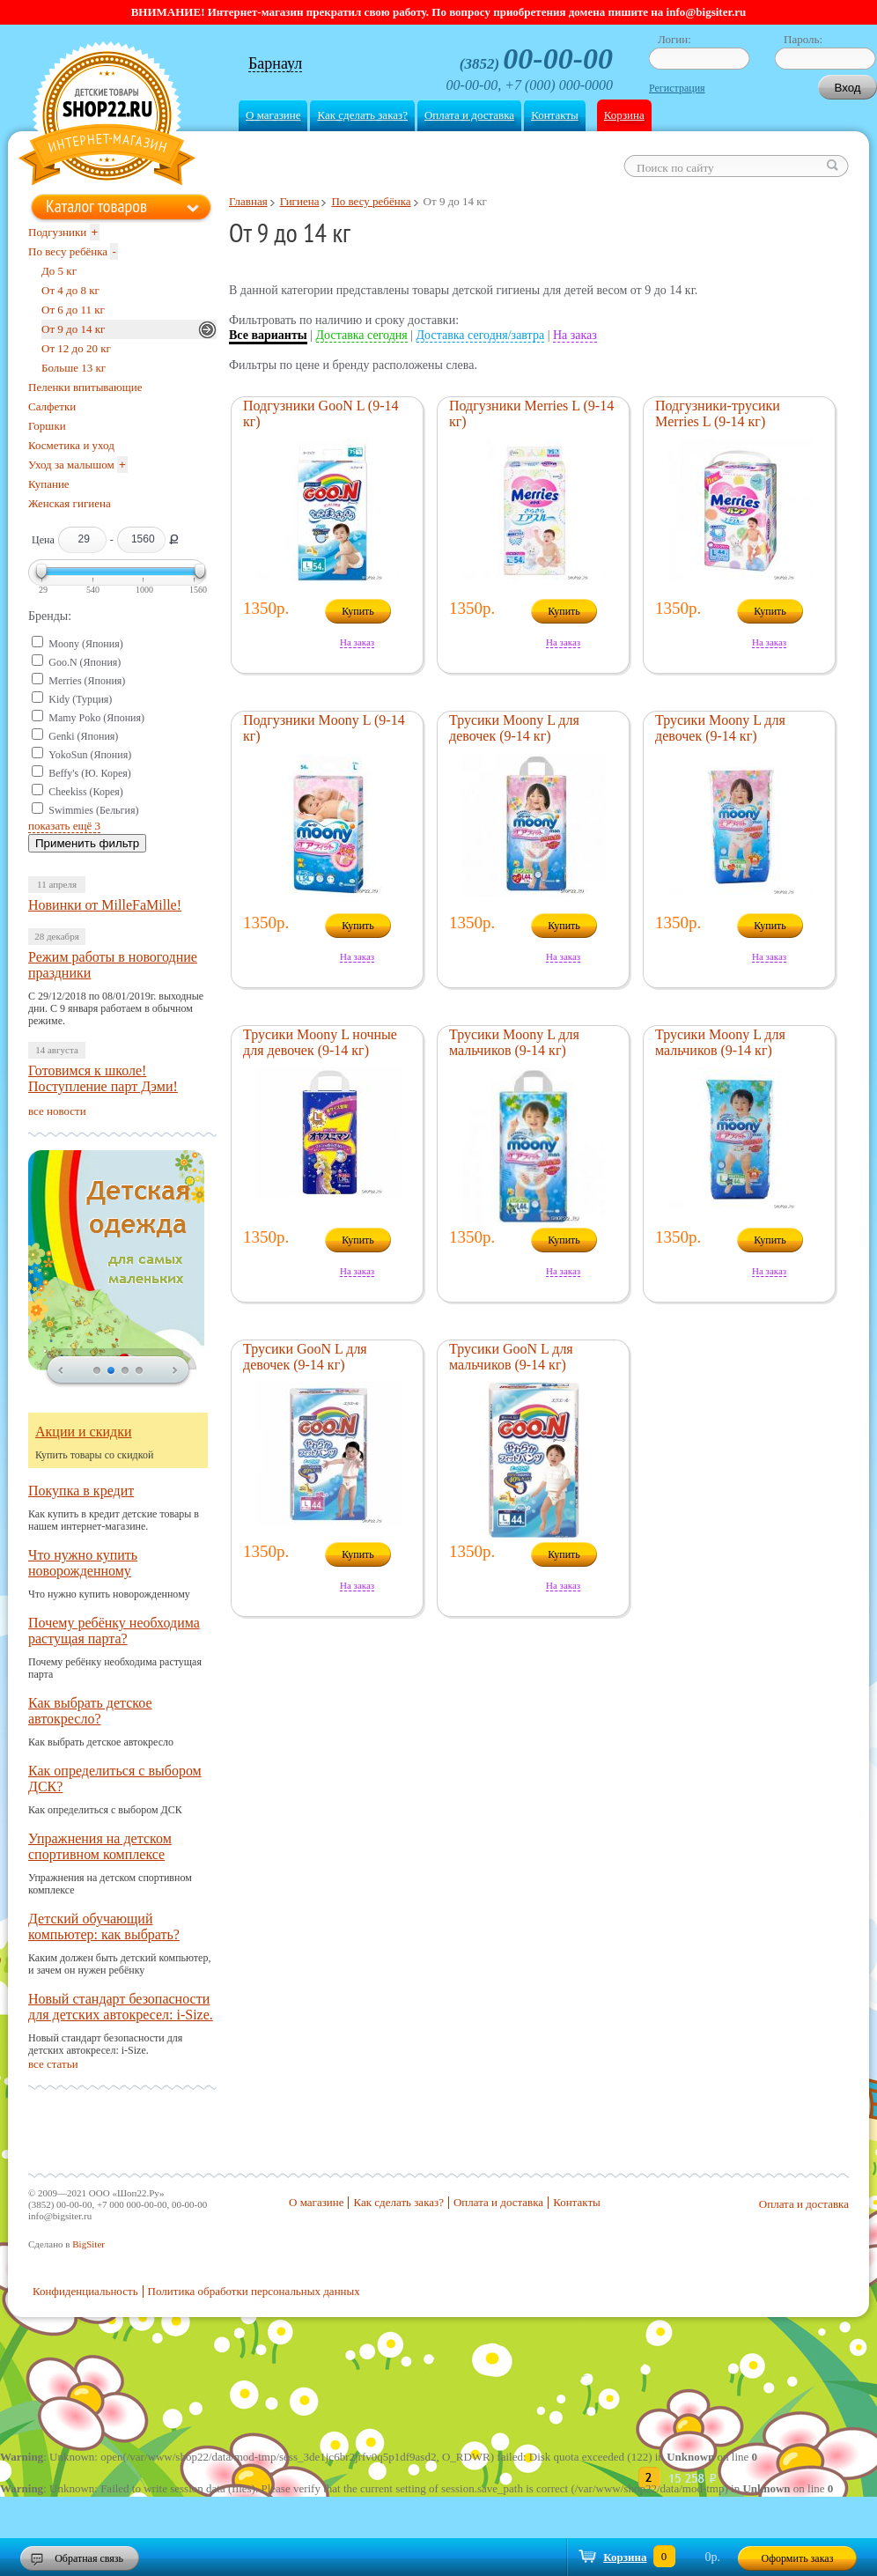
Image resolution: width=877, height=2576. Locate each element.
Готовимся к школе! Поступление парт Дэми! (103, 1078)
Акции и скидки (83, 1431)
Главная (248, 201)
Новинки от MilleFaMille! (104, 904)
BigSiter (88, 2244)
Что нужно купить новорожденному (82, 1562)
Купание (49, 484)
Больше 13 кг (73, 367)
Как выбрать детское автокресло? (90, 1710)
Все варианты (268, 335)
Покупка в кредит (81, 1490)
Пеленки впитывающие (85, 387)
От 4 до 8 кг (70, 290)
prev (60, 1371)
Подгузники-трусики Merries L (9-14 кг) (717, 413)
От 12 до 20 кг (76, 348)
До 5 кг (59, 270)
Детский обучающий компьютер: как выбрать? (104, 1926)
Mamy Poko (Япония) (96, 718)
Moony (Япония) (85, 644)
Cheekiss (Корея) (85, 792)
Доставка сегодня (362, 335)
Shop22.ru (106, 115)
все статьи (53, 2063)
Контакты (555, 115)
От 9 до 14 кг (73, 329)
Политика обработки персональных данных (254, 2291)
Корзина (624, 115)
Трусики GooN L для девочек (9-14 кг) (305, 1356)
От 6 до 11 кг (73, 309)
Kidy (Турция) (80, 699)
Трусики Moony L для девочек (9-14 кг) (514, 727)
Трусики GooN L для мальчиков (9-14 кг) (511, 1356)
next (175, 1371)
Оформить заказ (798, 2558)
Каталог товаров (96, 206)
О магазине (273, 115)
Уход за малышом (71, 464)
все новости (57, 1111)
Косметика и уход (71, 445)
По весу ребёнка (370, 201)
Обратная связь (89, 2558)
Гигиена (300, 201)
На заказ (575, 335)
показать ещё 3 (64, 825)
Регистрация (677, 88)
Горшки (47, 425)
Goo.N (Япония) (84, 662)
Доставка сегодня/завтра (480, 335)
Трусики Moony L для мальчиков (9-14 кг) (514, 1042)
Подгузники (57, 232)
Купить (358, 611)
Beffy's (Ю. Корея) (89, 773)
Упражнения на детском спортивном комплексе (100, 1846)
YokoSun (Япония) (89, 755)
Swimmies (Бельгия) (93, 810)
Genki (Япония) (83, 736)
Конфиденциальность (85, 2291)
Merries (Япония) (86, 681)
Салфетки (52, 406)
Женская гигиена (69, 503)
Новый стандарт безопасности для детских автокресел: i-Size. (120, 2006)
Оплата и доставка (469, 115)
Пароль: (803, 39)
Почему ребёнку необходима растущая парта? (114, 1630)
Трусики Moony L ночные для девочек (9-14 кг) (320, 1042)
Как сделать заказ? (362, 115)
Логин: (674, 39)
